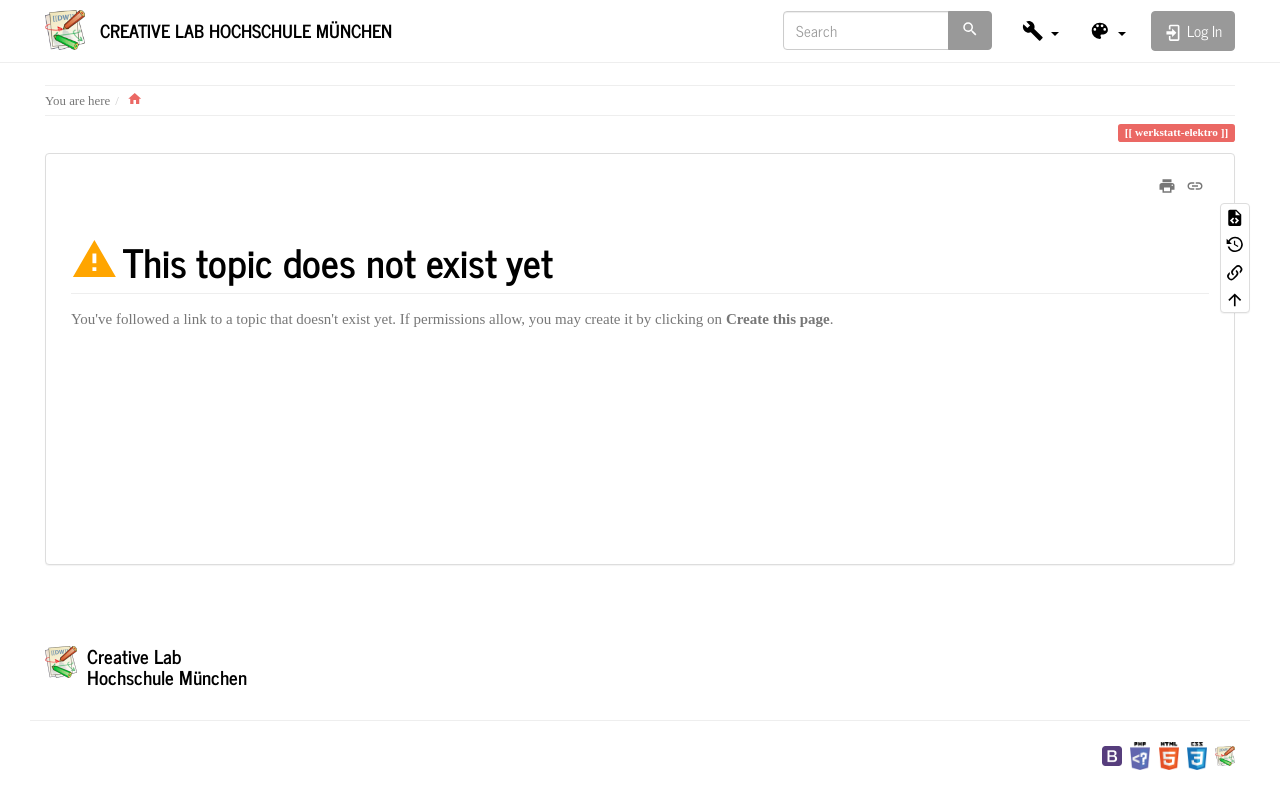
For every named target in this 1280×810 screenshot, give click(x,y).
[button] (1040, 30)
